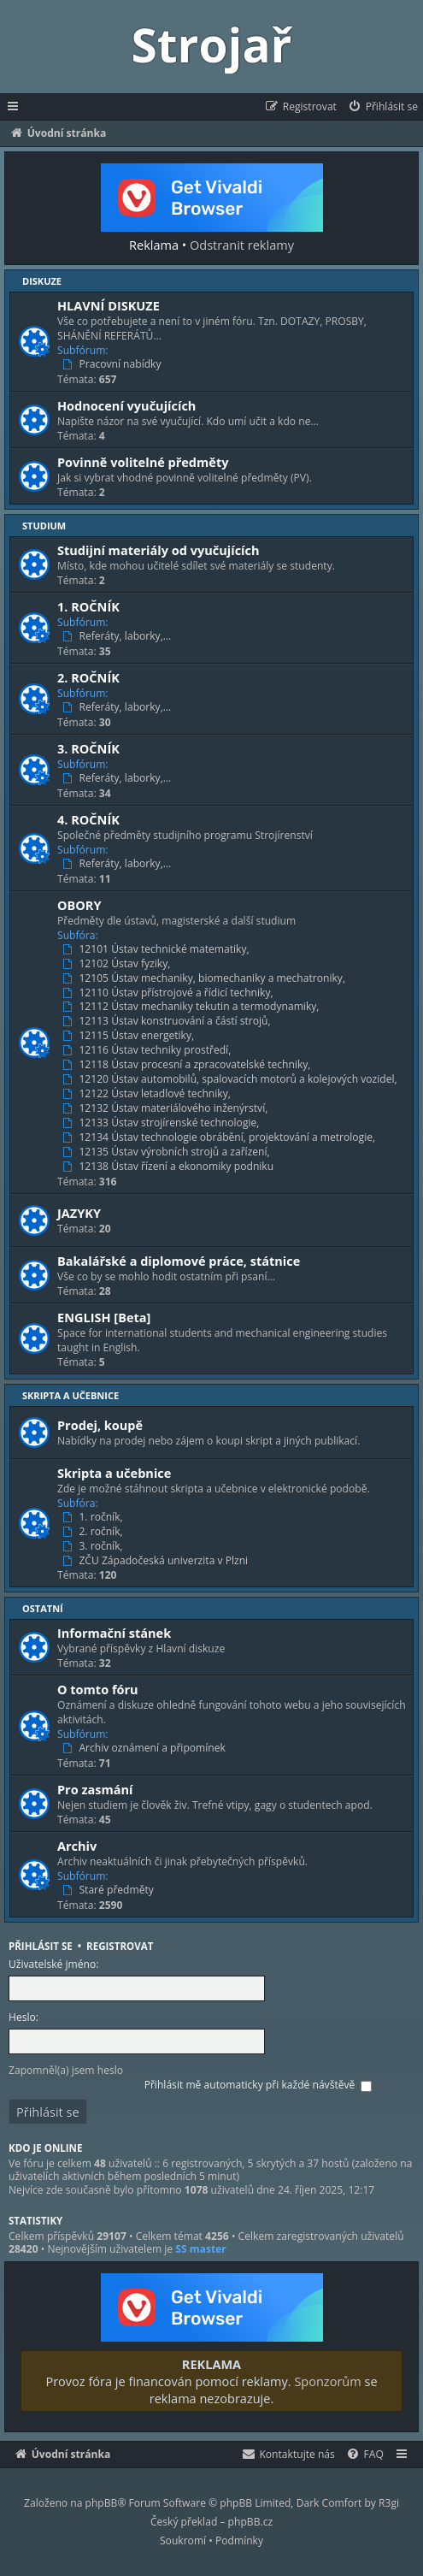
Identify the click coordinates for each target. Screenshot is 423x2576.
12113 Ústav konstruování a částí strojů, (168, 1021)
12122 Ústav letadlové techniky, (148, 1094)
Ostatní (42, 1608)
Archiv (77, 1845)
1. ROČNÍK (88, 606)
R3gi (389, 2503)
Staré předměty (110, 1890)
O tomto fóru (97, 1689)
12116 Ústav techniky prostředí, (148, 1050)
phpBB (101, 2503)
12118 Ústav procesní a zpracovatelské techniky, (188, 1065)
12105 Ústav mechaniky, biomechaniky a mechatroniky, (205, 978)
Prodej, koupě (100, 1424)
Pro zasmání (95, 1789)
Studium (44, 525)
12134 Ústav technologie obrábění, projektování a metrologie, (220, 1137)
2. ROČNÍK (88, 677)
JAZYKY (79, 1212)
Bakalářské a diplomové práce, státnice (178, 1260)
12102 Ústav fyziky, (118, 964)
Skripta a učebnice (70, 1395)
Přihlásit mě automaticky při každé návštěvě (258, 2084)
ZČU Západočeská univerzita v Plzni (157, 1561)
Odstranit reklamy (242, 244)
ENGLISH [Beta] (103, 1317)
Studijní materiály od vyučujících (158, 549)
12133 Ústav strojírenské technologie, (163, 1123)
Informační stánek (114, 1632)
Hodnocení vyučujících (126, 405)
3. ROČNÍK (88, 748)
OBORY (79, 904)
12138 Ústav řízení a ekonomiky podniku (169, 1166)
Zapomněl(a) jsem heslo (66, 2070)
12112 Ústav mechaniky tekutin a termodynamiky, (193, 1006)
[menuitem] (382, 107)
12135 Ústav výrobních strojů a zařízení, (168, 1152)
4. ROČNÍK (88, 819)
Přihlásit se (41, 1946)
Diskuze (42, 281)
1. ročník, (94, 1517)
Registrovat (119, 1946)
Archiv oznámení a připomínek (146, 1748)
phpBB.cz (250, 2521)
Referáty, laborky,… (118, 636)
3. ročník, (94, 1546)
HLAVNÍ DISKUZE (108, 305)
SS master (200, 2249)
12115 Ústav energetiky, (130, 1036)
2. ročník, (94, 1532)
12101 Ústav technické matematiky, (158, 949)
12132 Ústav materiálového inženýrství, (166, 1108)
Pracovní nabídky (114, 364)
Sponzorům (327, 2381)
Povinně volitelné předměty (142, 461)
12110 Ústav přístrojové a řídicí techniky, (169, 993)
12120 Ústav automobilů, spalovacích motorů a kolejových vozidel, (231, 1079)
